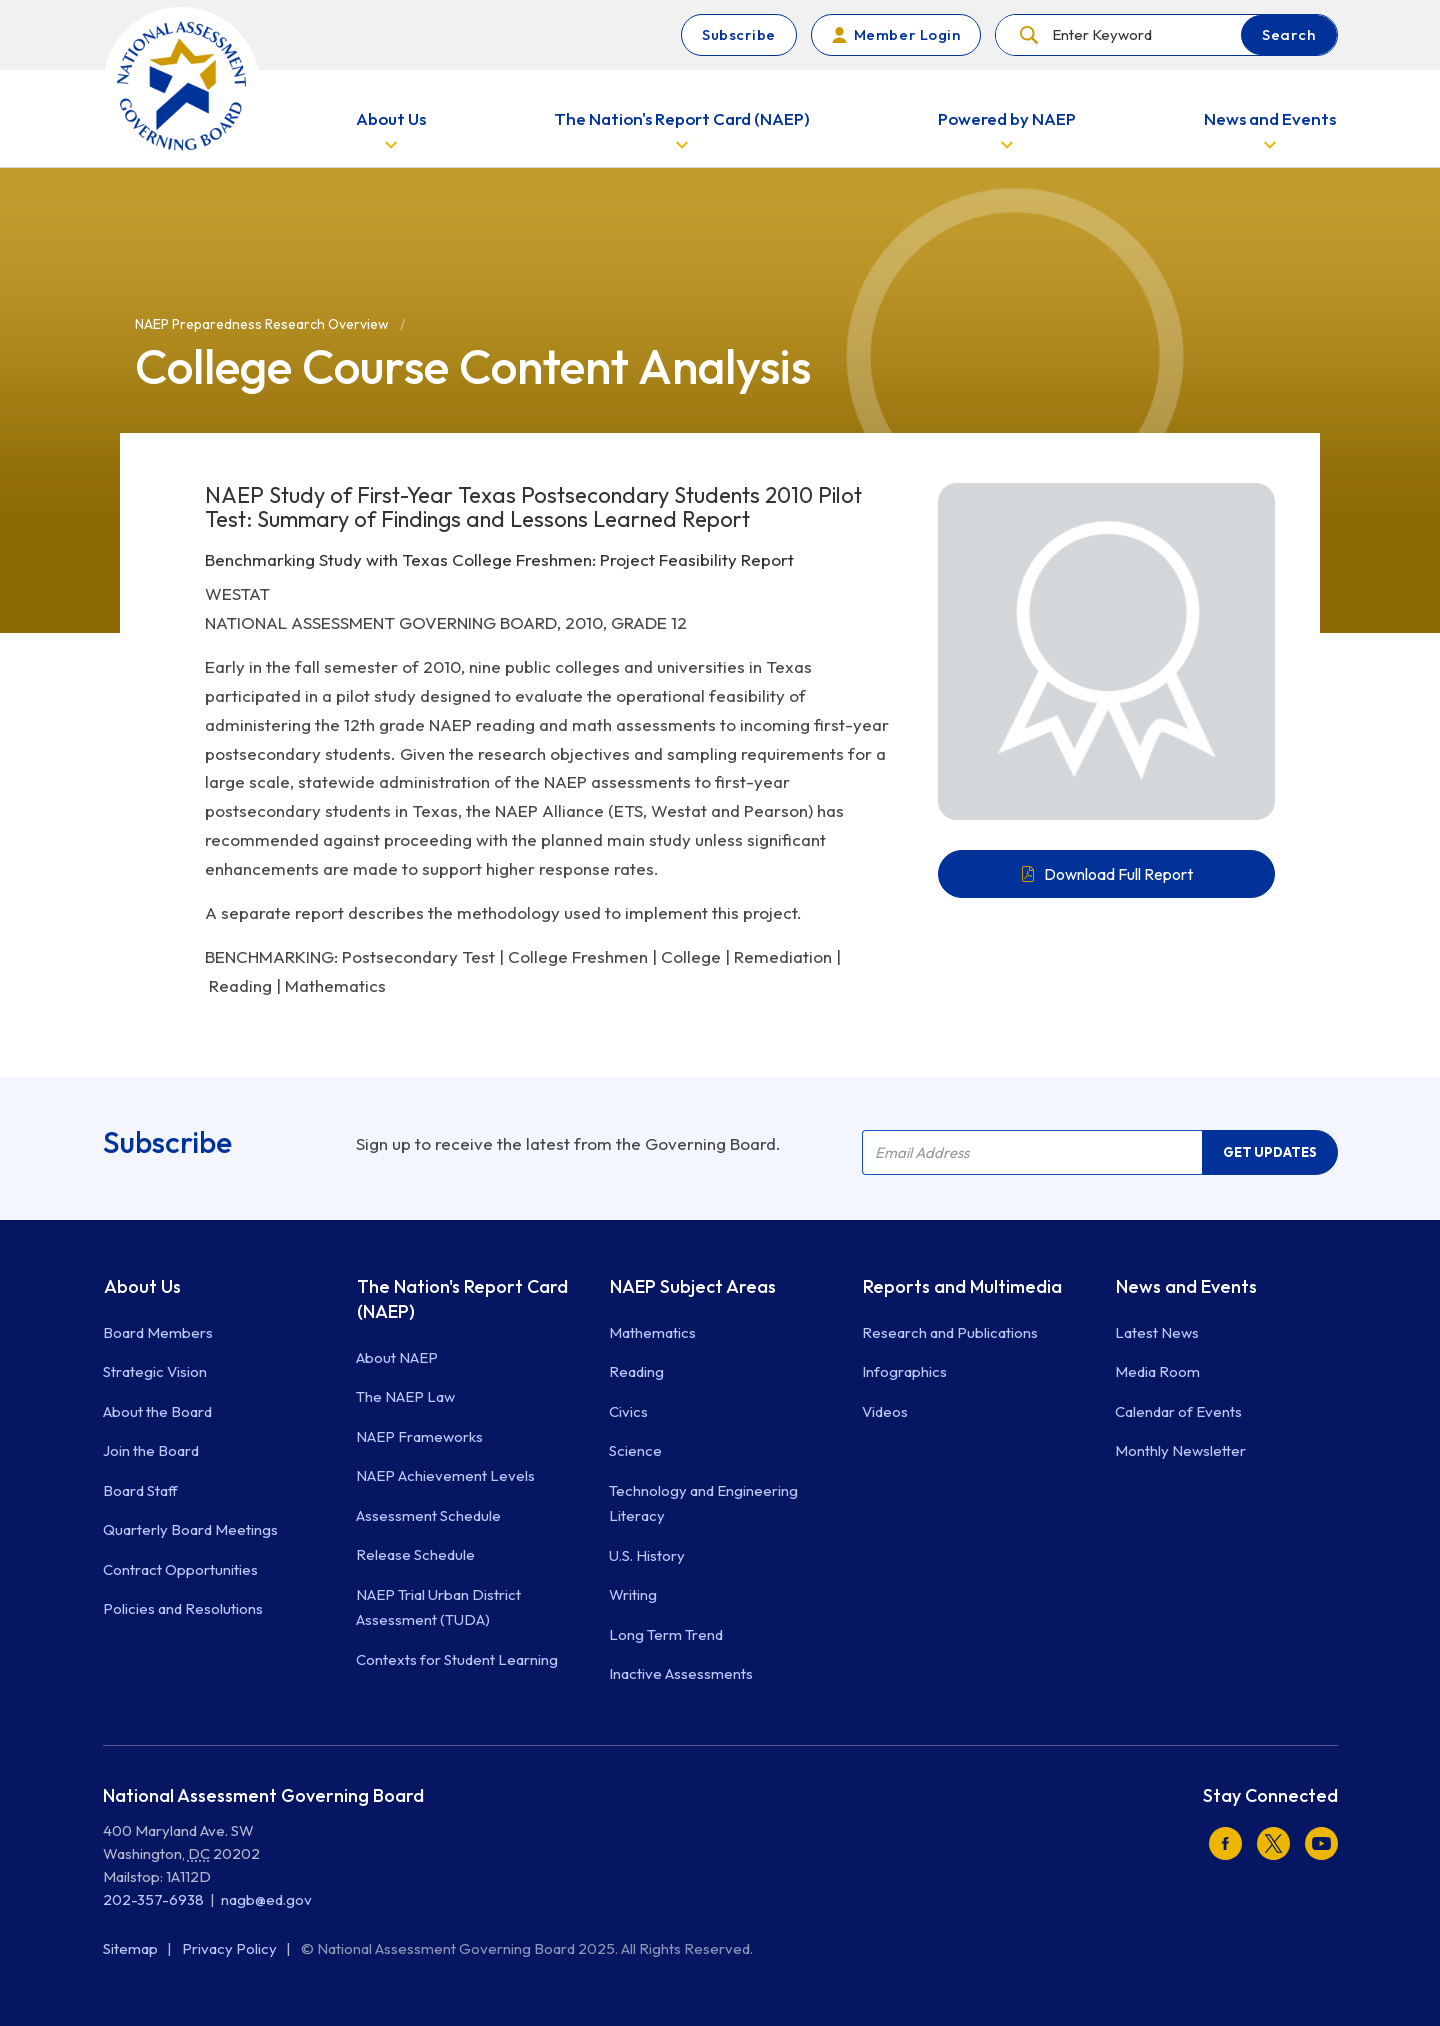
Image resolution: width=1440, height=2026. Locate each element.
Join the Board (151, 1450)
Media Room (1157, 1371)
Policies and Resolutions (183, 1608)
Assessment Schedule (428, 1515)
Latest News (1157, 1332)
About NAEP (397, 1357)
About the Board (157, 1411)
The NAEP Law (405, 1396)
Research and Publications (950, 1332)
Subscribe (739, 34)
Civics (628, 1411)
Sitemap (132, 1948)
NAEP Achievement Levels (445, 1475)
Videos (885, 1411)
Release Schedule (415, 1554)
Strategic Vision (155, 1371)
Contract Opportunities (180, 1569)
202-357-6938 (153, 1899)
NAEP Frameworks (419, 1436)
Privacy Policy (231, 1948)
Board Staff (140, 1490)
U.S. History (647, 1555)
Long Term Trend (666, 1634)
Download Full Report (1118, 874)
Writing (633, 1594)
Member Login (907, 34)
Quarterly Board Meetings (190, 1529)
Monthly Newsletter (1180, 1450)
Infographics (904, 1371)
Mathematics (652, 1332)
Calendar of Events (1178, 1411)
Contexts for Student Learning (457, 1659)
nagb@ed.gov (266, 1899)
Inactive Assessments (681, 1673)
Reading (636, 1371)
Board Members (158, 1332)
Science (635, 1450)
